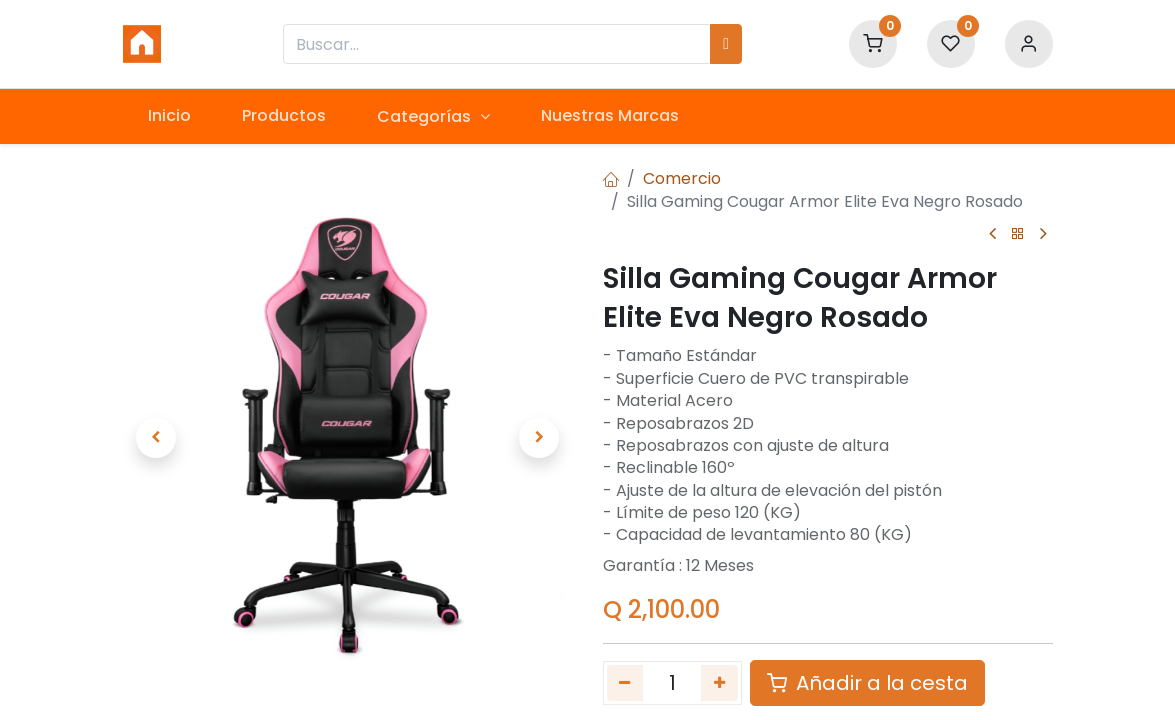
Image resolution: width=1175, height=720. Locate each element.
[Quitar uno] (625, 683)
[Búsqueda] (726, 44)
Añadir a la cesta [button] (867, 683)
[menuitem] (170, 116)
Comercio (682, 178)
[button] (157, 438)
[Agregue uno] (719, 683)
